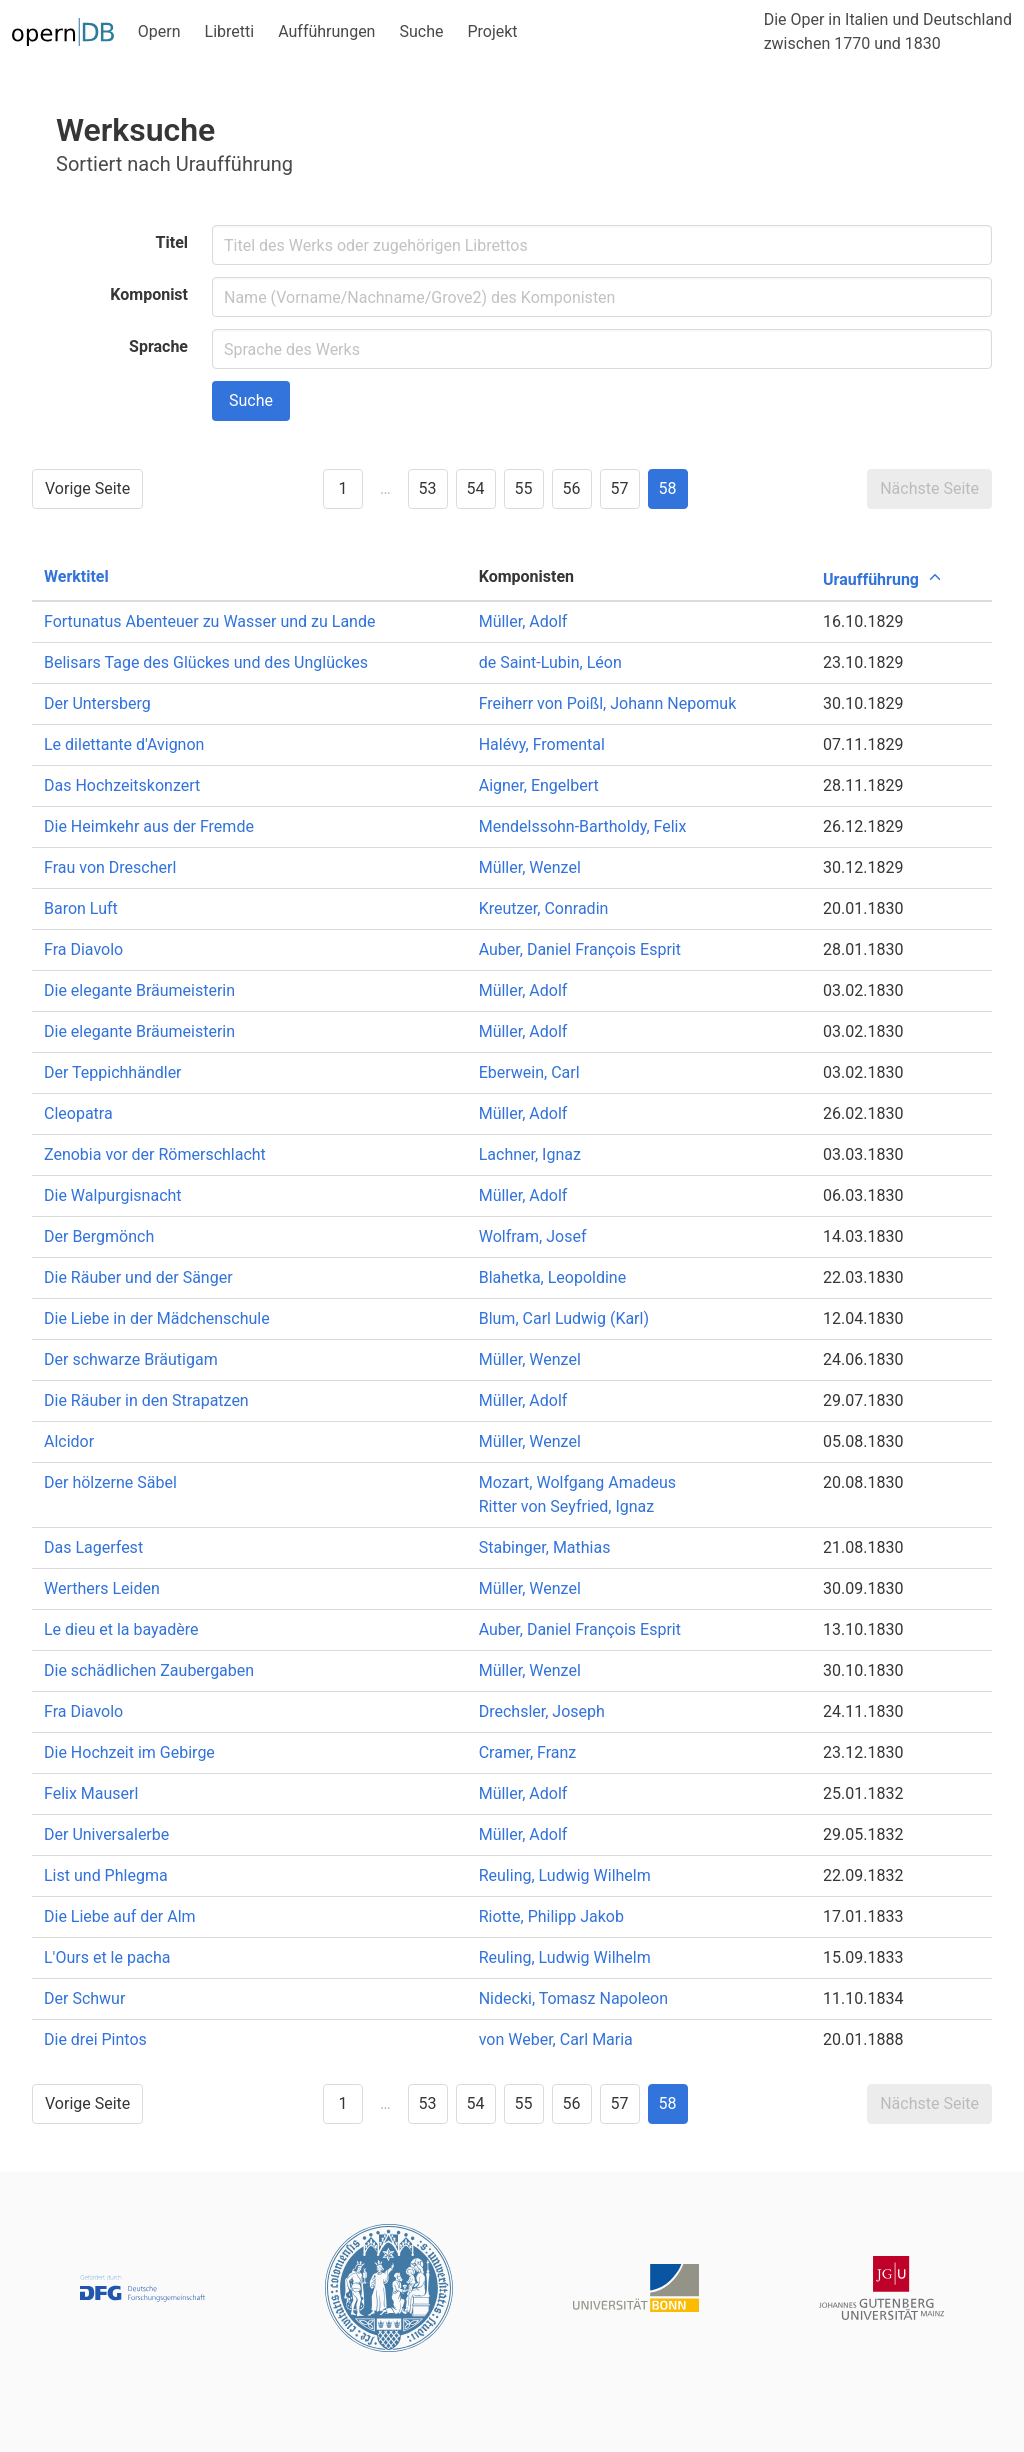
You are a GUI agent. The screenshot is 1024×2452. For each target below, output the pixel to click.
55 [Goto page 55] (524, 488)
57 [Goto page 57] (620, 488)
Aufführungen (326, 31)
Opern (159, 31)
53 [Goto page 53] (428, 488)
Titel (172, 242)
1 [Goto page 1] (342, 488)
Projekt (492, 31)
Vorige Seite (87, 488)
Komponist (149, 294)
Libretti (230, 31)
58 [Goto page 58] (668, 488)
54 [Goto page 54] (476, 488)
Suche (421, 31)
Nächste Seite (929, 488)
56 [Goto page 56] (572, 488)
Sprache (158, 346)
